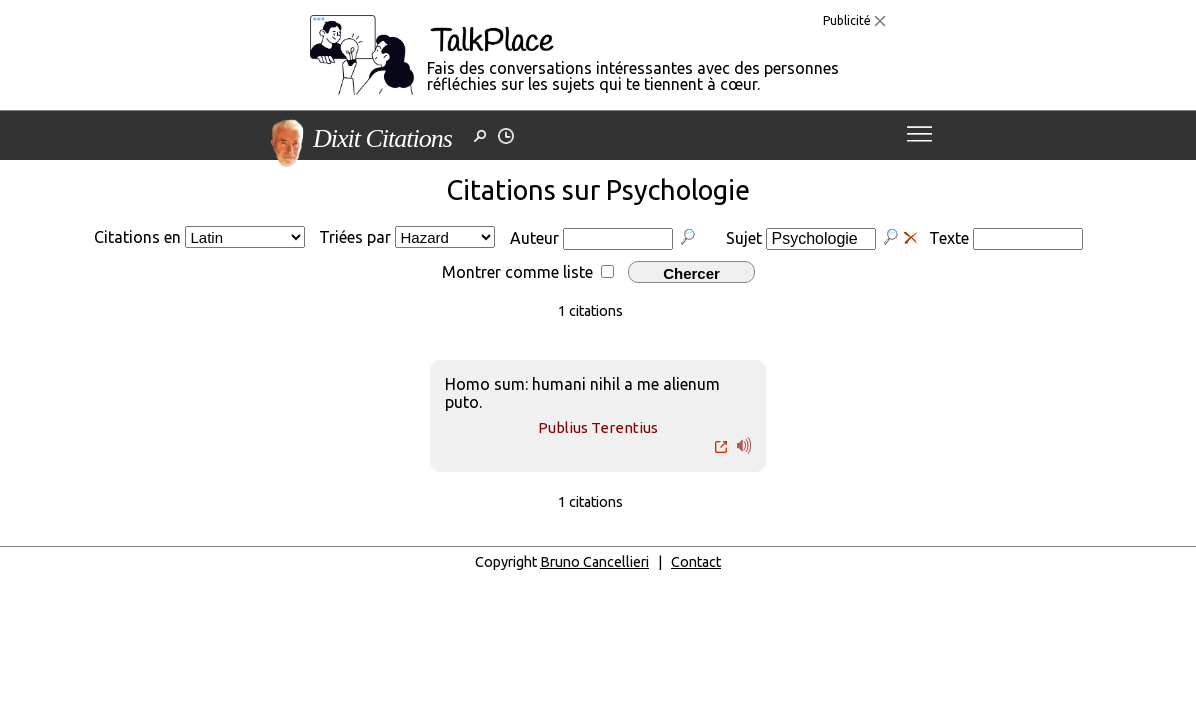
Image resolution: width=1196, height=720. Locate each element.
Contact (696, 562)
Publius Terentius (598, 427)
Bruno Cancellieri (594, 562)
